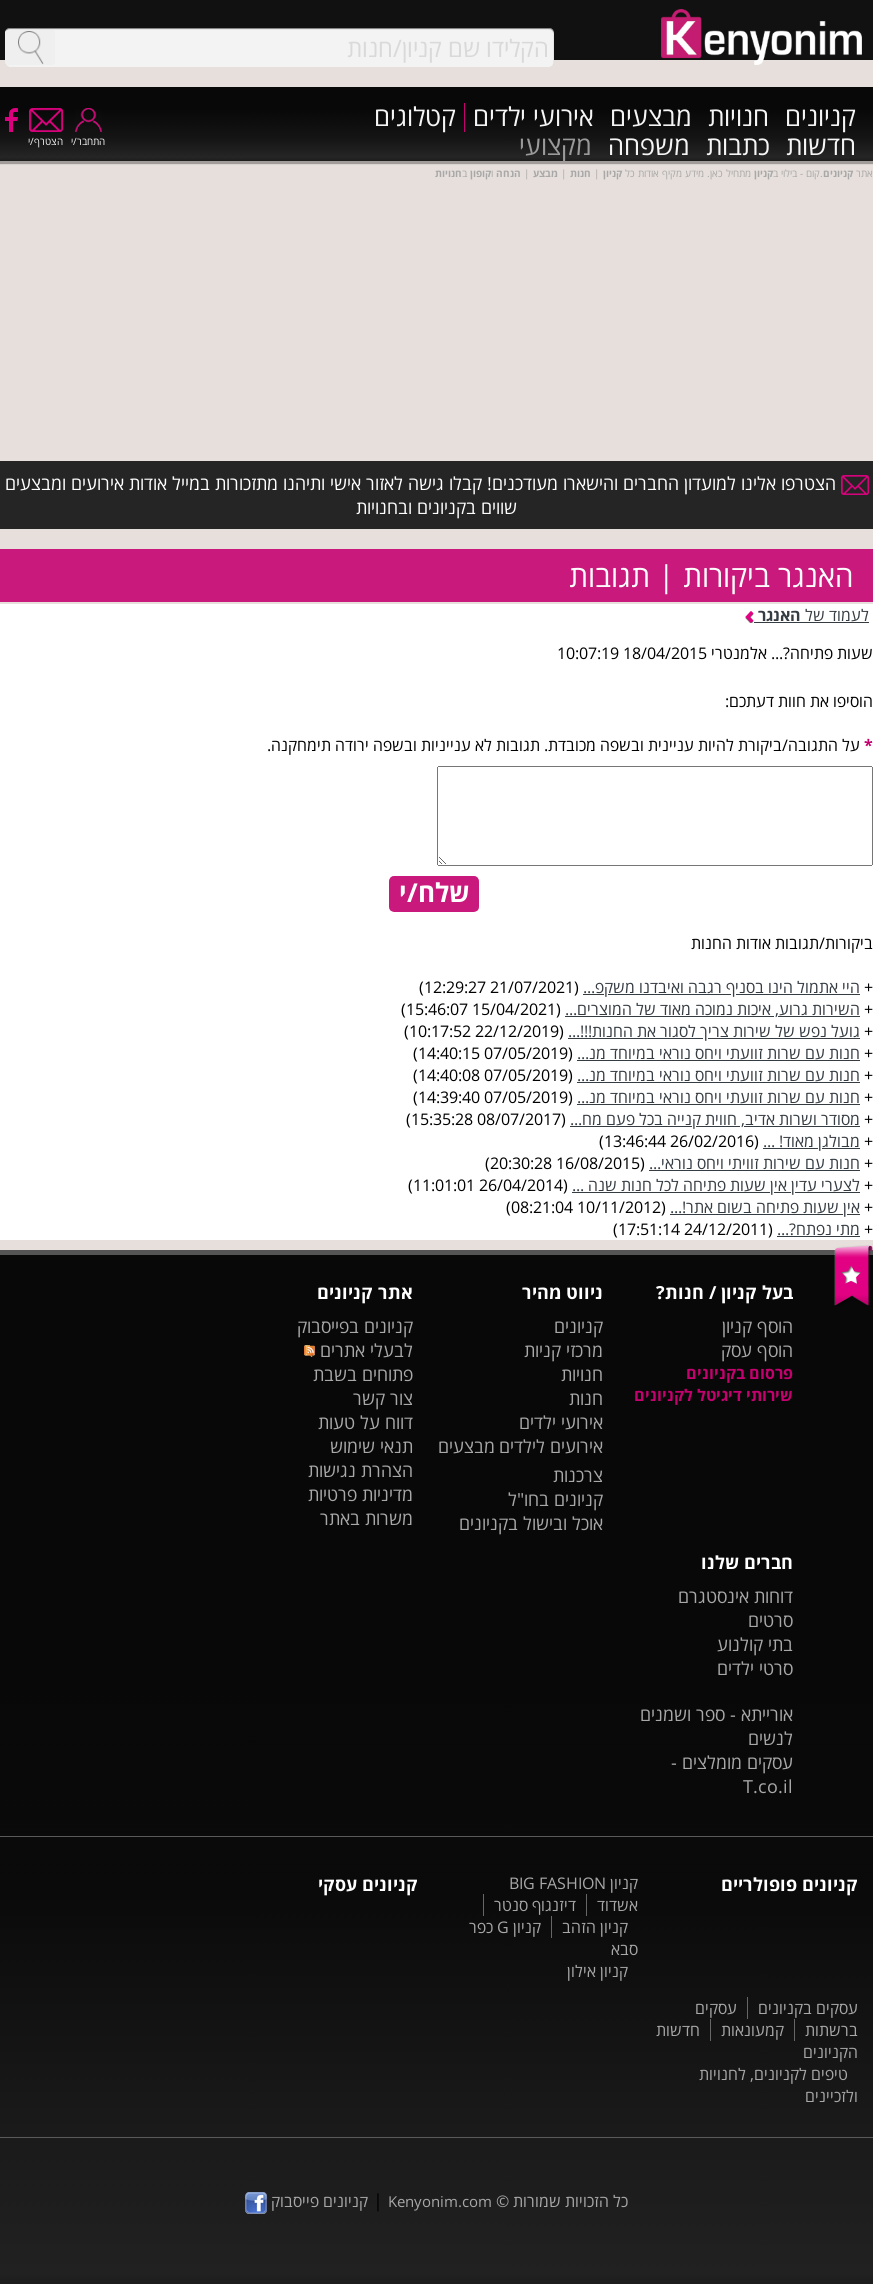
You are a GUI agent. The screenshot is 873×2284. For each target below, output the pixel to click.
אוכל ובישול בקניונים (531, 1523)
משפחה (649, 146)
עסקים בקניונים (808, 2008)
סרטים (770, 1620)
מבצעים (651, 117)
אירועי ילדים (533, 117)
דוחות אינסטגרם (735, 1596)
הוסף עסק (757, 1350)
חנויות (738, 117)
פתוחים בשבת (363, 1374)
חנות (586, 1398)
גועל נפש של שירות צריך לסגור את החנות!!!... (714, 1031)
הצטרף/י (45, 134)
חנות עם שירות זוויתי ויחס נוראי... (754, 1163)
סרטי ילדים (755, 1668)
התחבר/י (88, 134)
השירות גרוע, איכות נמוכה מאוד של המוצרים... (712, 1009)
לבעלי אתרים (358, 1350)
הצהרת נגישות (360, 1470)
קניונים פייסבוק (306, 2201)
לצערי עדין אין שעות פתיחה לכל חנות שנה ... (716, 1185)
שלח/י (434, 893)
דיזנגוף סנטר (535, 1905)
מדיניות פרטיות (360, 1494)
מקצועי (555, 146)
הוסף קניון (757, 1326)
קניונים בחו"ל (555, 1499)
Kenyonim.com (440, 2201)
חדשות (821, 146)
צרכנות (578, 1475)
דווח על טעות (365, 1422)
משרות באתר (366, 1518)
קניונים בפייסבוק (355, 1326)
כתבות (738, 146)
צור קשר (383, 1398)
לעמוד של (807, 615)
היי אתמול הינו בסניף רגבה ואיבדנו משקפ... (721, 987)
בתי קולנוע (755, 1644)
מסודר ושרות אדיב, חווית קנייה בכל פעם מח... (715, 1119)
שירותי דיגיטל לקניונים (713, 1395)
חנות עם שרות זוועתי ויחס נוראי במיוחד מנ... (718, 1053)
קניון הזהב (595, 1927)
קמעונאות (752, 2030)
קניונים (820, 117)
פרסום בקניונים (739, 1373)
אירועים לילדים (551, 1446)
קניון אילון (597, 1971)
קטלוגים (415, 117)
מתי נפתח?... (818, 1229)
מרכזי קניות (563, 1350)
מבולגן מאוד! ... (811, 1141)
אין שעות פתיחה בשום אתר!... (765, 1207)
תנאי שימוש (371, 1446)
